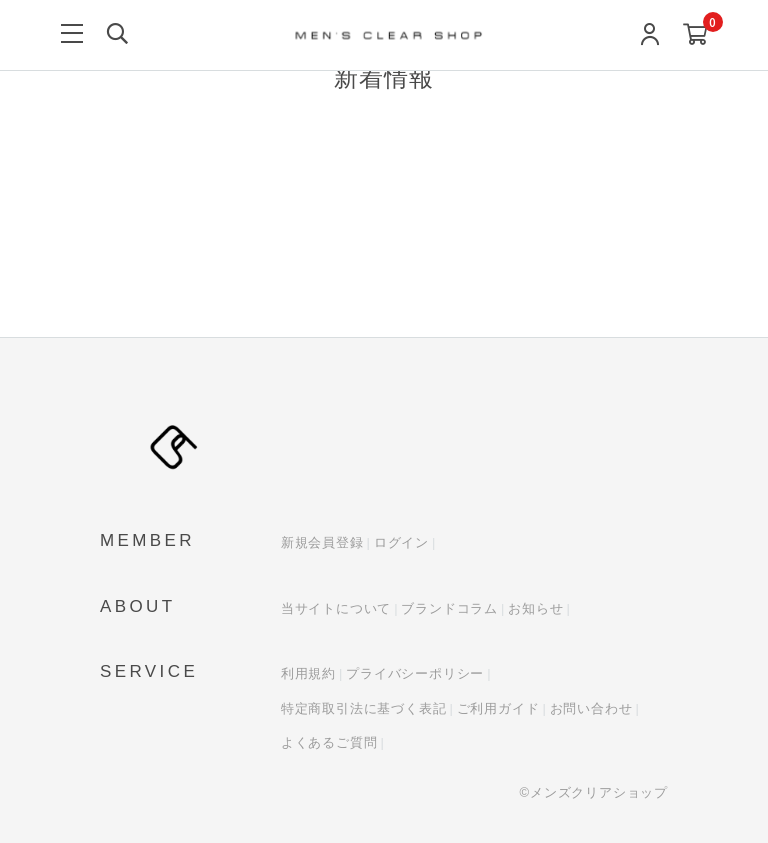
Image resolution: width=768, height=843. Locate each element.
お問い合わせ (591, 708)
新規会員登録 (322, 542)
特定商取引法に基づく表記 (364, 708)
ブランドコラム (449, 608)
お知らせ (535, 608)
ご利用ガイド (498, 708)
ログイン (401, 542)
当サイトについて (336, 608)
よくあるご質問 (329, 742)
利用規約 (308, 673)
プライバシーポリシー (415, 673)
